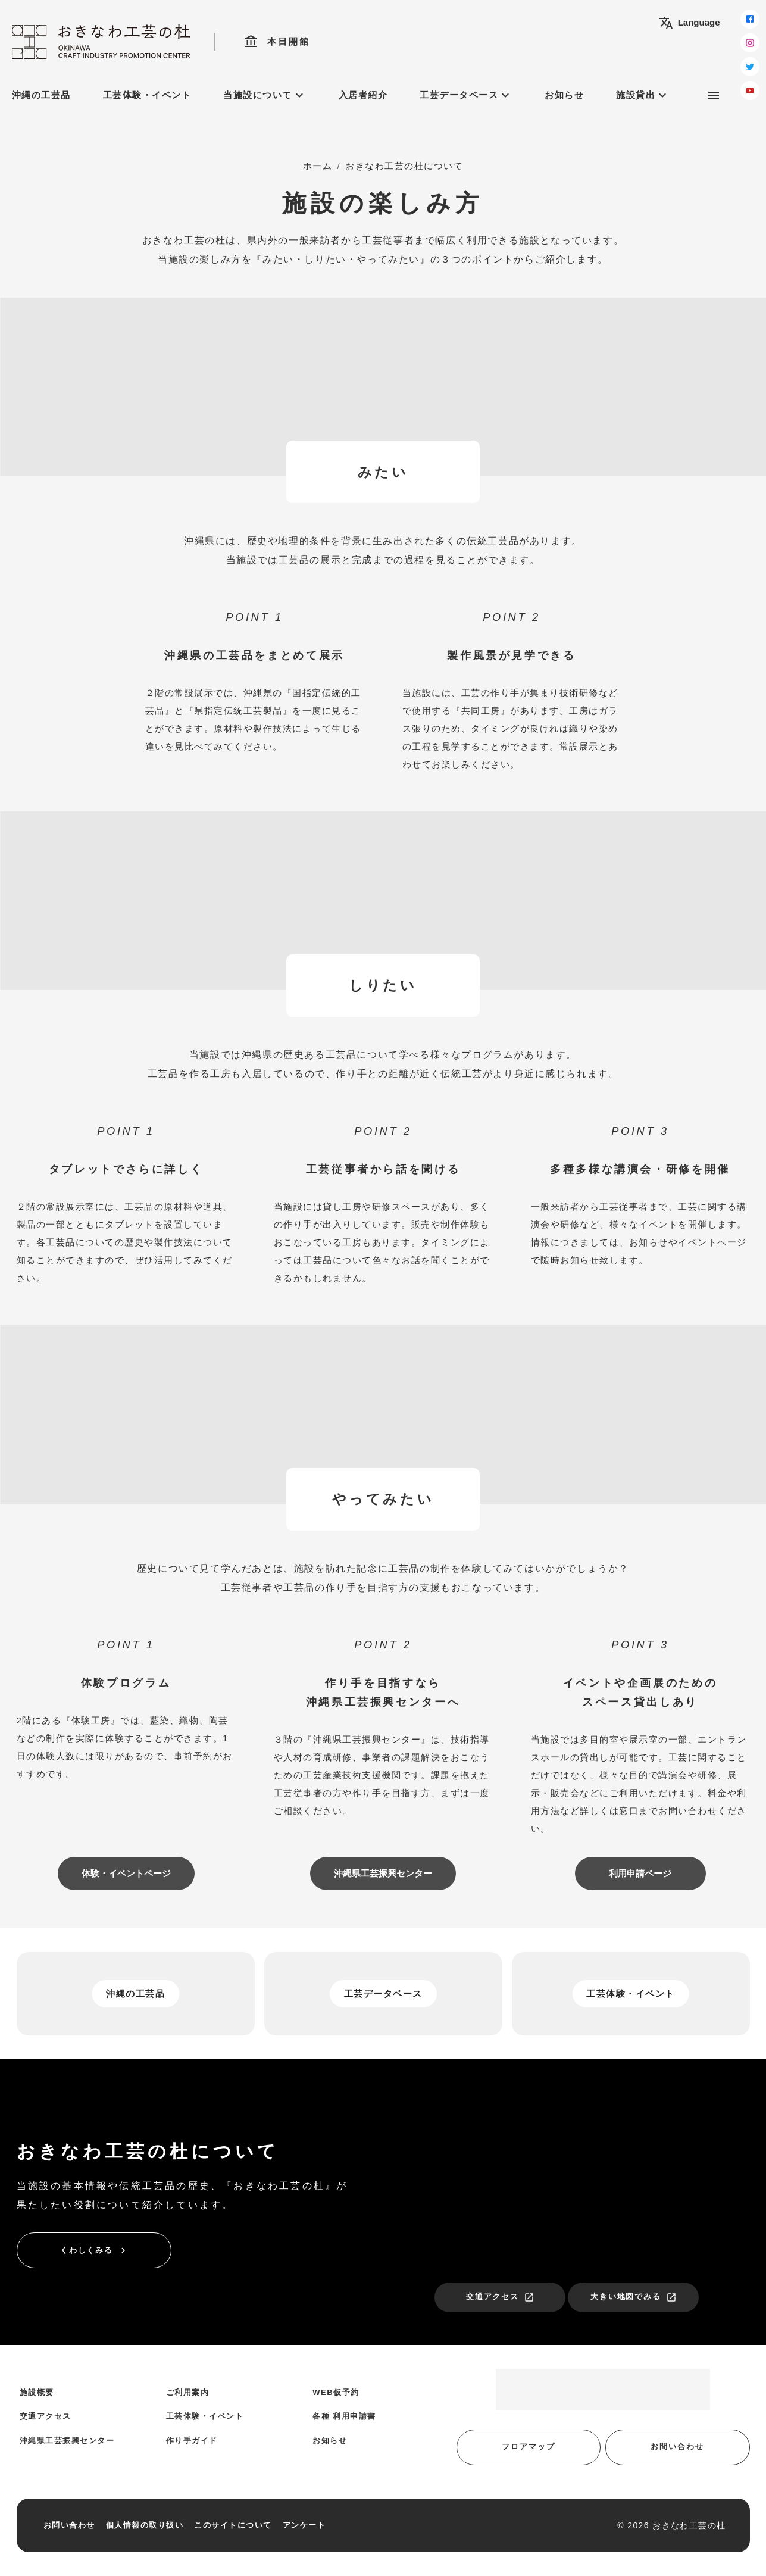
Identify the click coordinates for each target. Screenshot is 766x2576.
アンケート (304, 2525)
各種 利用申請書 (344, 2416)
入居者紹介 (363, 95)
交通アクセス (500, 2297)
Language (689, 22)
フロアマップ (528, 2446)
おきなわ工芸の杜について (404, 166)
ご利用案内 (188, 2392)
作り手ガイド (192, 2440)
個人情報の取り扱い (145, 2525)
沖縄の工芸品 (41, 95)
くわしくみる (94, 2250)
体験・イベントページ (126, 1873)
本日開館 (277, 42)
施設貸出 (643, 95)
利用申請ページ (640, 1873)
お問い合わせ (677, 2446)
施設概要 (37, 2392)
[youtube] (749, 90)
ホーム (318, 166)
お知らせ (564, 95)
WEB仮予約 (335, 2392)
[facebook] (749, 19)
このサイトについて (233, 2525)
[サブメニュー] (714, 95)
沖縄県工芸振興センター (383, 1873)
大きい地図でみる (633, 2297)
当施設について (265, 95)
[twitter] (749, 66)
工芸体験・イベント (147, 95)
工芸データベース (466, 95)
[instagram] (749, 42)
